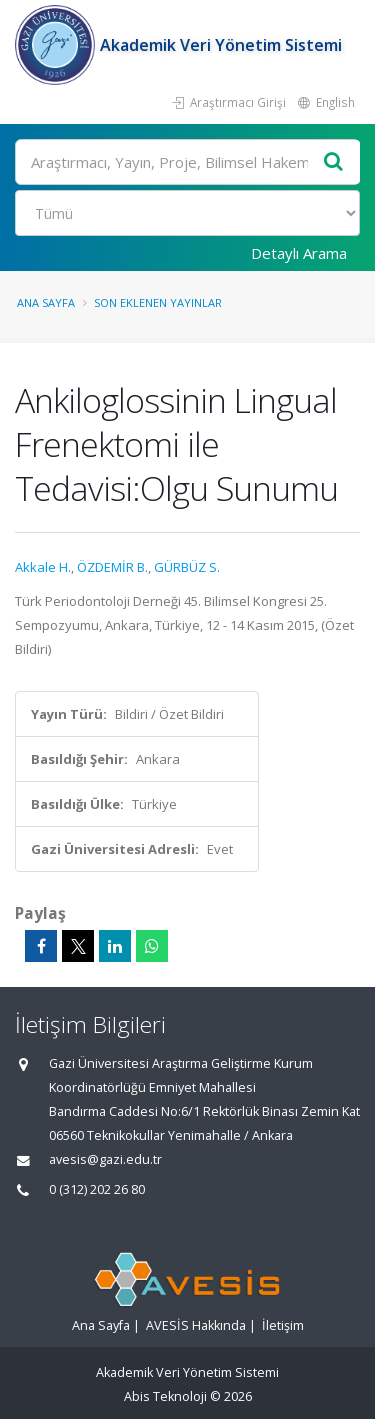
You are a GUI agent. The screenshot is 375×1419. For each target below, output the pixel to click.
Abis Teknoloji (165, 1396)
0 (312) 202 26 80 (97, 1189)
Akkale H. (43, 567)
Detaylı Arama (299, 253)
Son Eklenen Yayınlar (158, 302)
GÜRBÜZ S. (187, 567)
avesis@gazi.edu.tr (105, 1159)
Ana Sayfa (46, 302)
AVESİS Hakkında (196, 1325)
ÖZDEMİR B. (112, 567)
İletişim (283, 1325)
